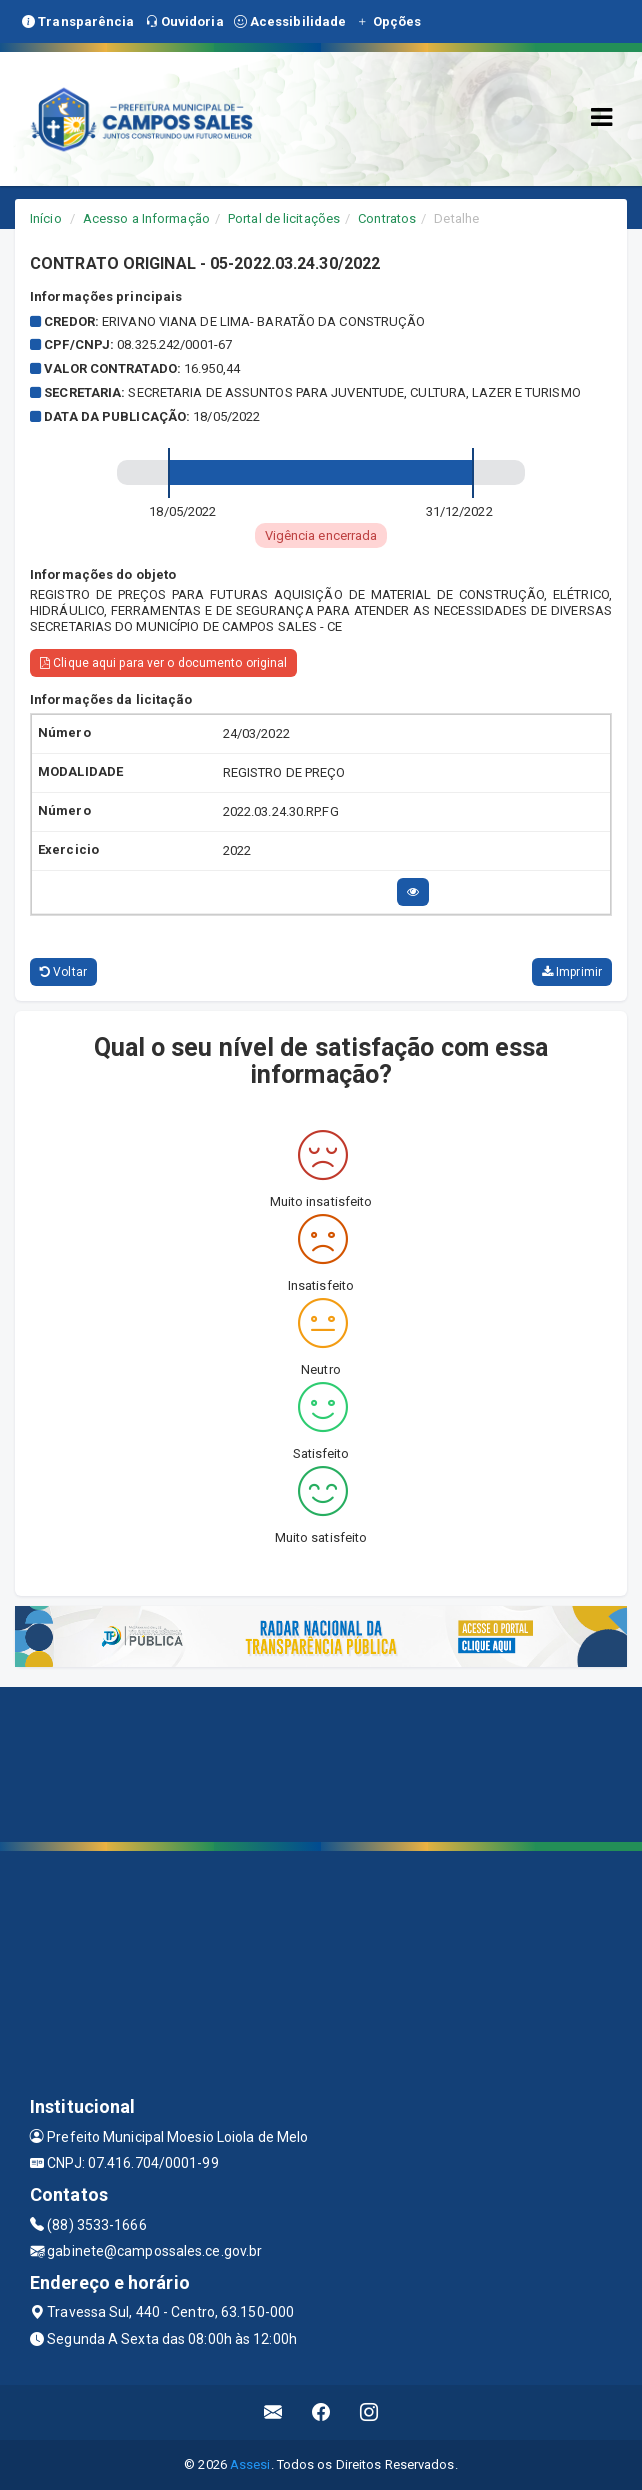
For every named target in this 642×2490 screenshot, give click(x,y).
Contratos (387, 218)
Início (46, 218)
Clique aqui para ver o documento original (163, 663)
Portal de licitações (284, 218)
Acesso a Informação (146, 218)
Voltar (63, 972)
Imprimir (572, 972)
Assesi (250, 2464)
